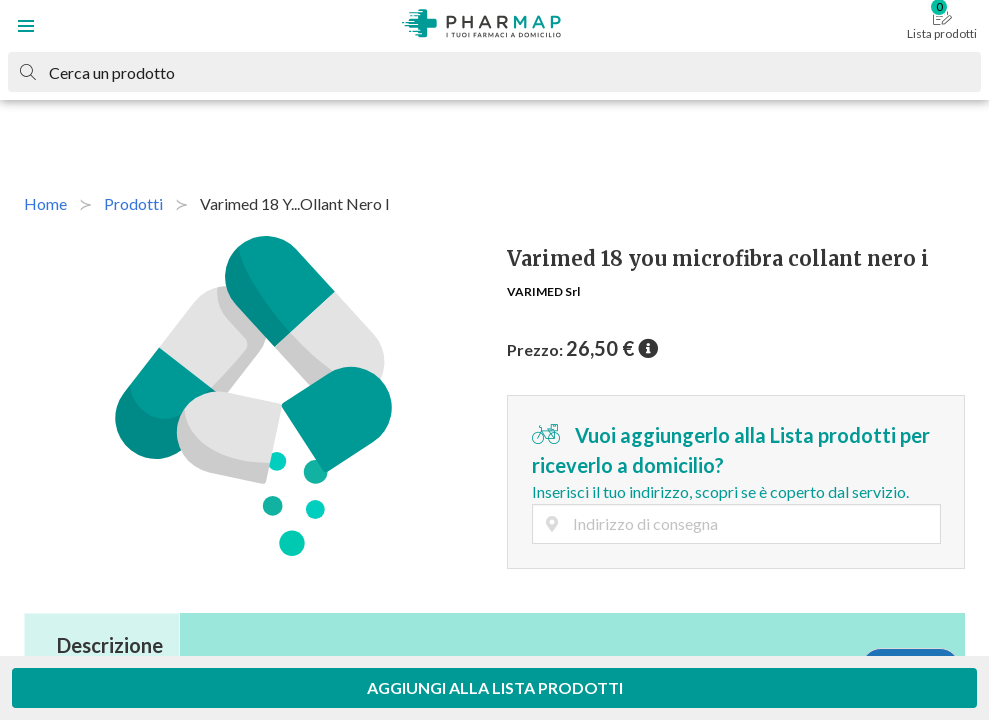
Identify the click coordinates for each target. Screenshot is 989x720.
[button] (26, 26)
